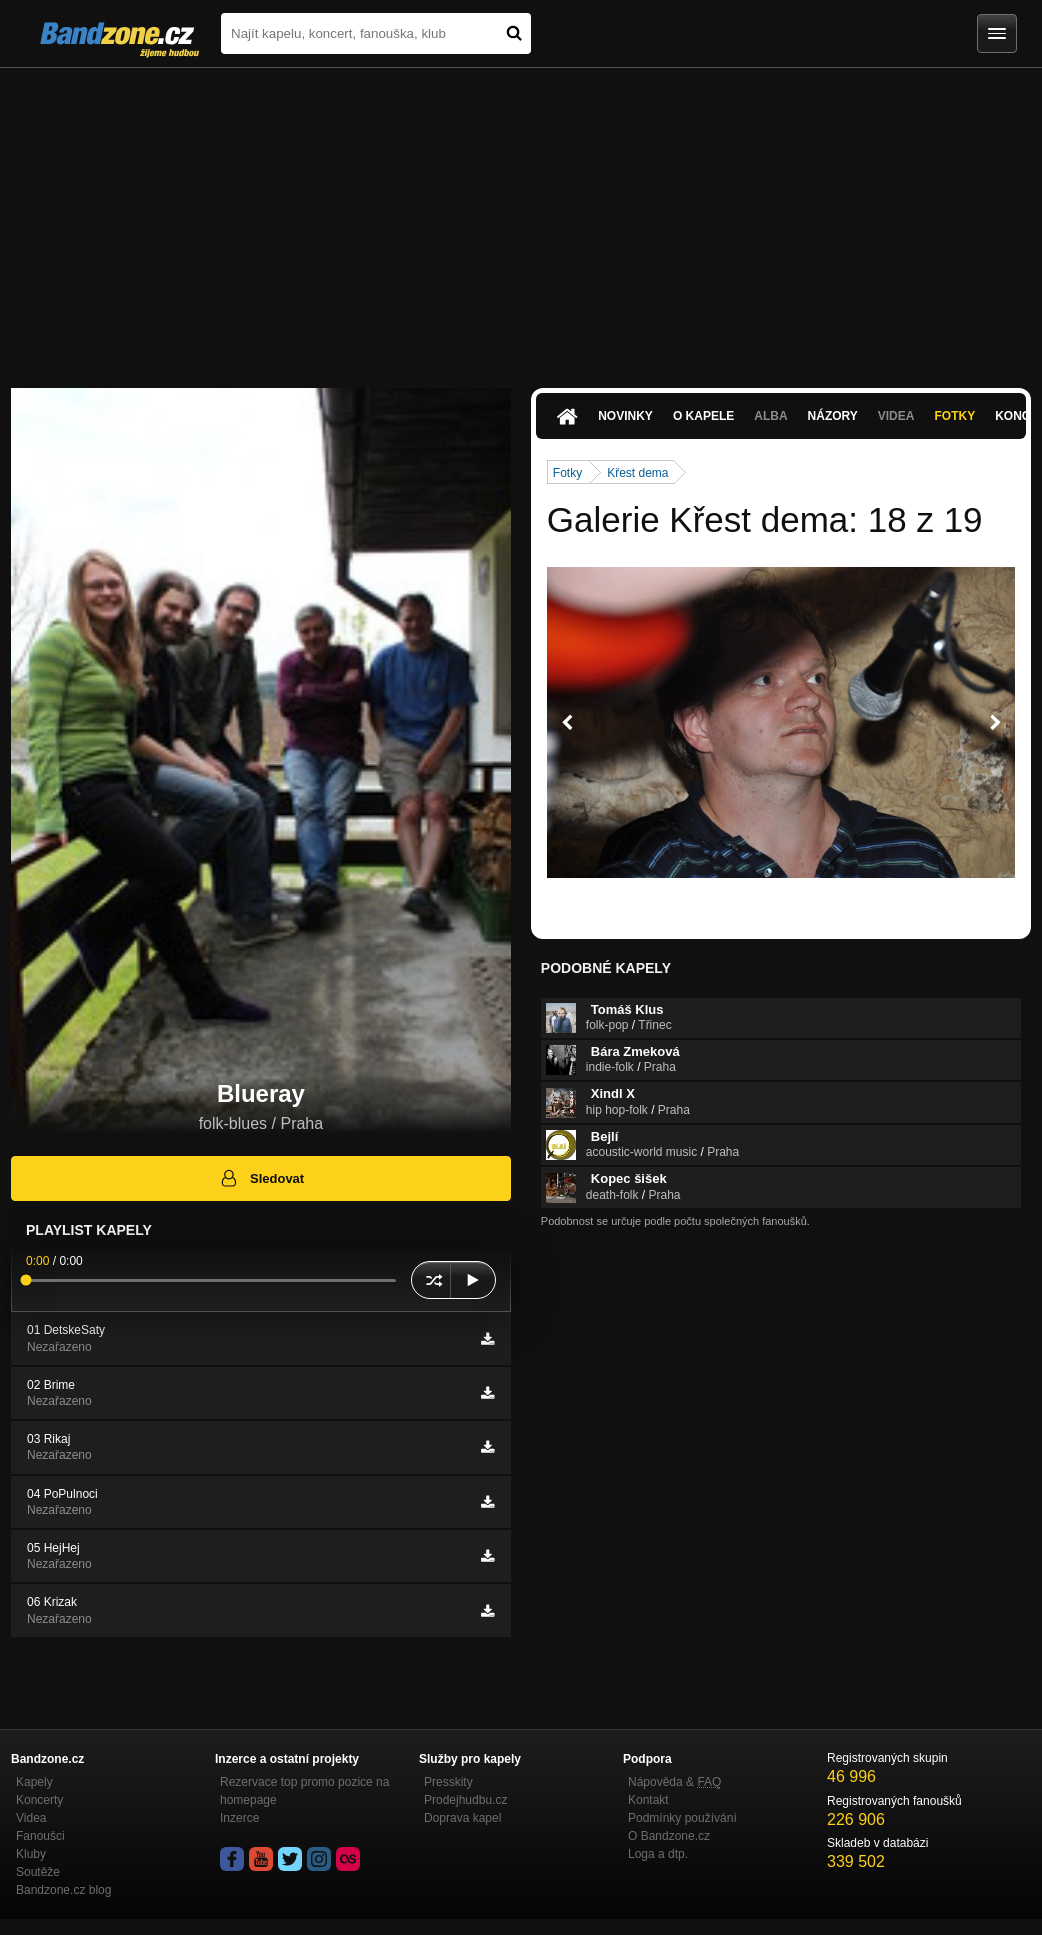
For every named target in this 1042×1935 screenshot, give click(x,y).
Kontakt (648, 1800)
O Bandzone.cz (669, 1836)
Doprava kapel (462, 1818)
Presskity (448, 1782)
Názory (833, 416)
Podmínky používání (682, 1818)
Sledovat (261, 1178)
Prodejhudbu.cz (465, 1800)
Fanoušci (40, 1836)
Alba (770, 416)
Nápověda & (674, 1782)
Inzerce (239, 1818)
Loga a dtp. (658, 1854)
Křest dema (637, 473)
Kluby (31, 1854)
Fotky (954, 416)
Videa (896, 416)
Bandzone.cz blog (63, 1890)
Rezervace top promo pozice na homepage (304, 1791)
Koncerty (39, 1800)
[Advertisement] (521, 218)
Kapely (34, 1782)
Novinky (625, 416)
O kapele (703, 416)
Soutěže (38, 1872)
